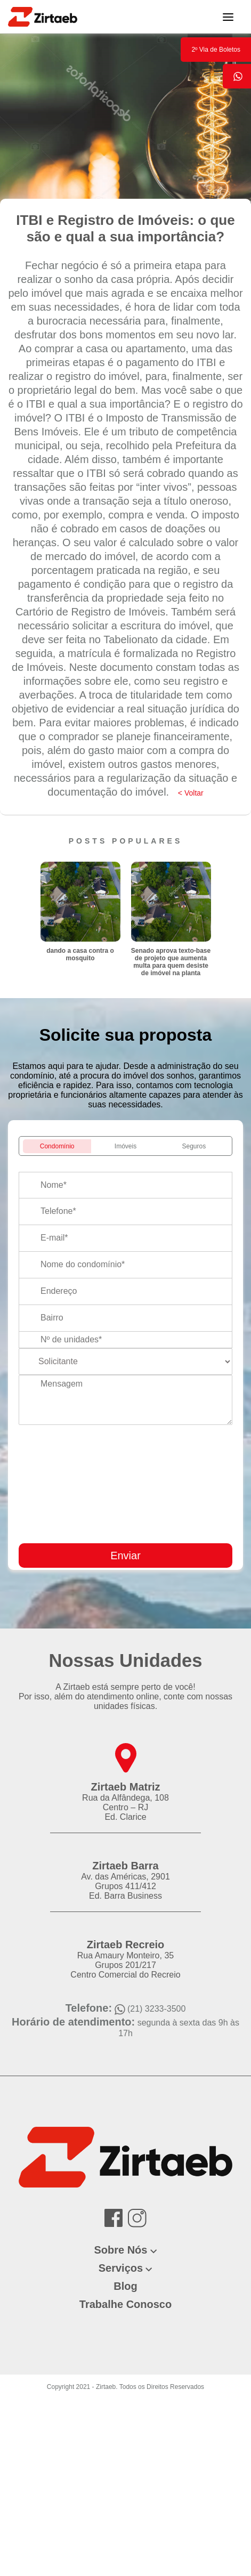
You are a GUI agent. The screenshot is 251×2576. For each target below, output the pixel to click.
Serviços (121, 2268)
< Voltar (191, 793)
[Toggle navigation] (228, 16)
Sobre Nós (120, 2250)
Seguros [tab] (194, 1146)
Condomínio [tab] (57, 1146)
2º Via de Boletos (215, 49)
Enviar (125, 1555)
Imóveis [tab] (125, 1146)
